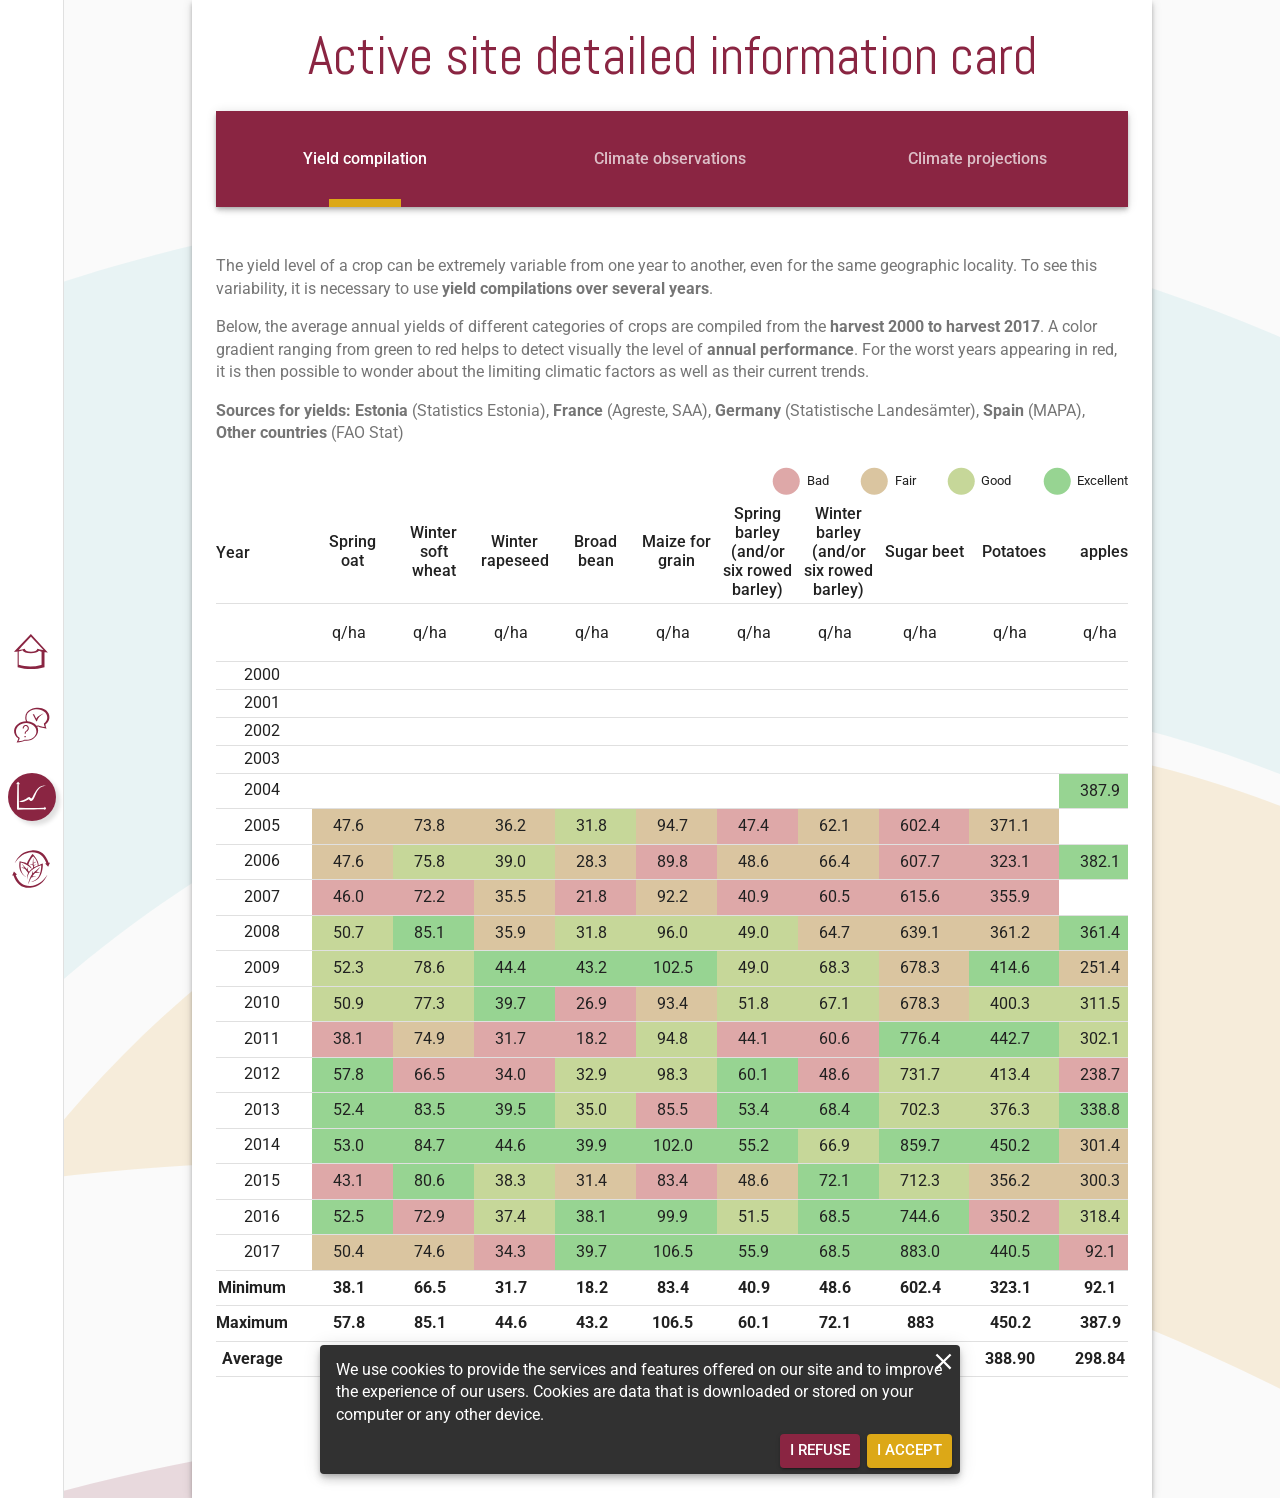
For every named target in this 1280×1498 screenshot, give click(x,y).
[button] (32, 653)
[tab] (365, 159)
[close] (943, 1361)
